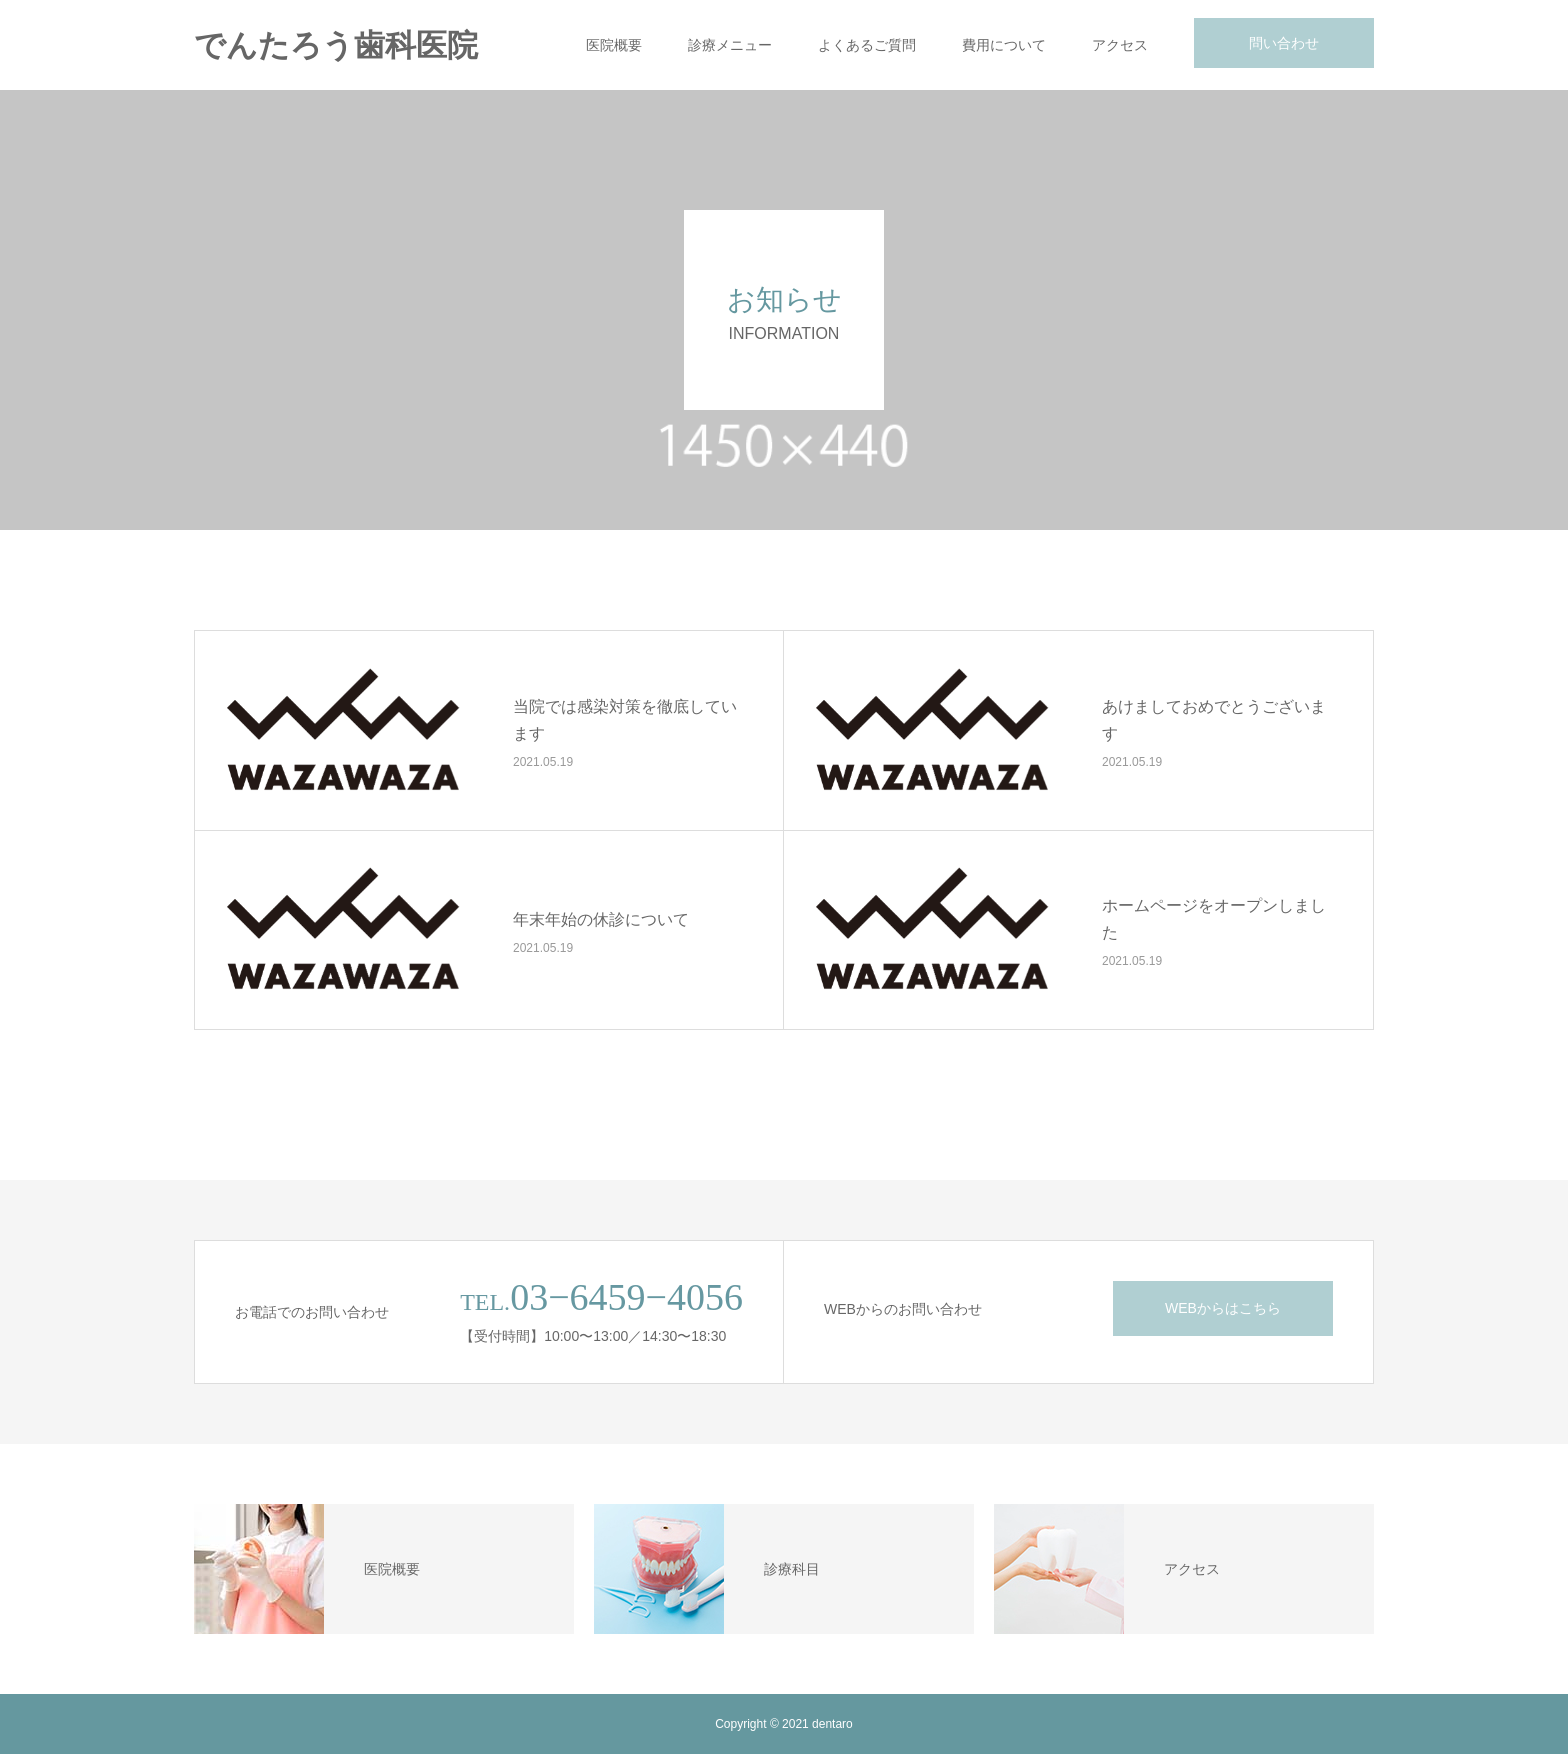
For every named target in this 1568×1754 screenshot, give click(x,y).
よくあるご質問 (867, 45)
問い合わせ (1284, 43)
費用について (1004, 45)
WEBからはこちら (1223, 1308)
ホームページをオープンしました (1214, 919)
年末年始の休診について (601, 918)
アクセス (1120, 45)
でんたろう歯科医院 (336, 45)
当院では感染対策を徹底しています (625, 720)
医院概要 (614, 45)
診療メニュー (730, 45)
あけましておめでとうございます (1214, 720)
